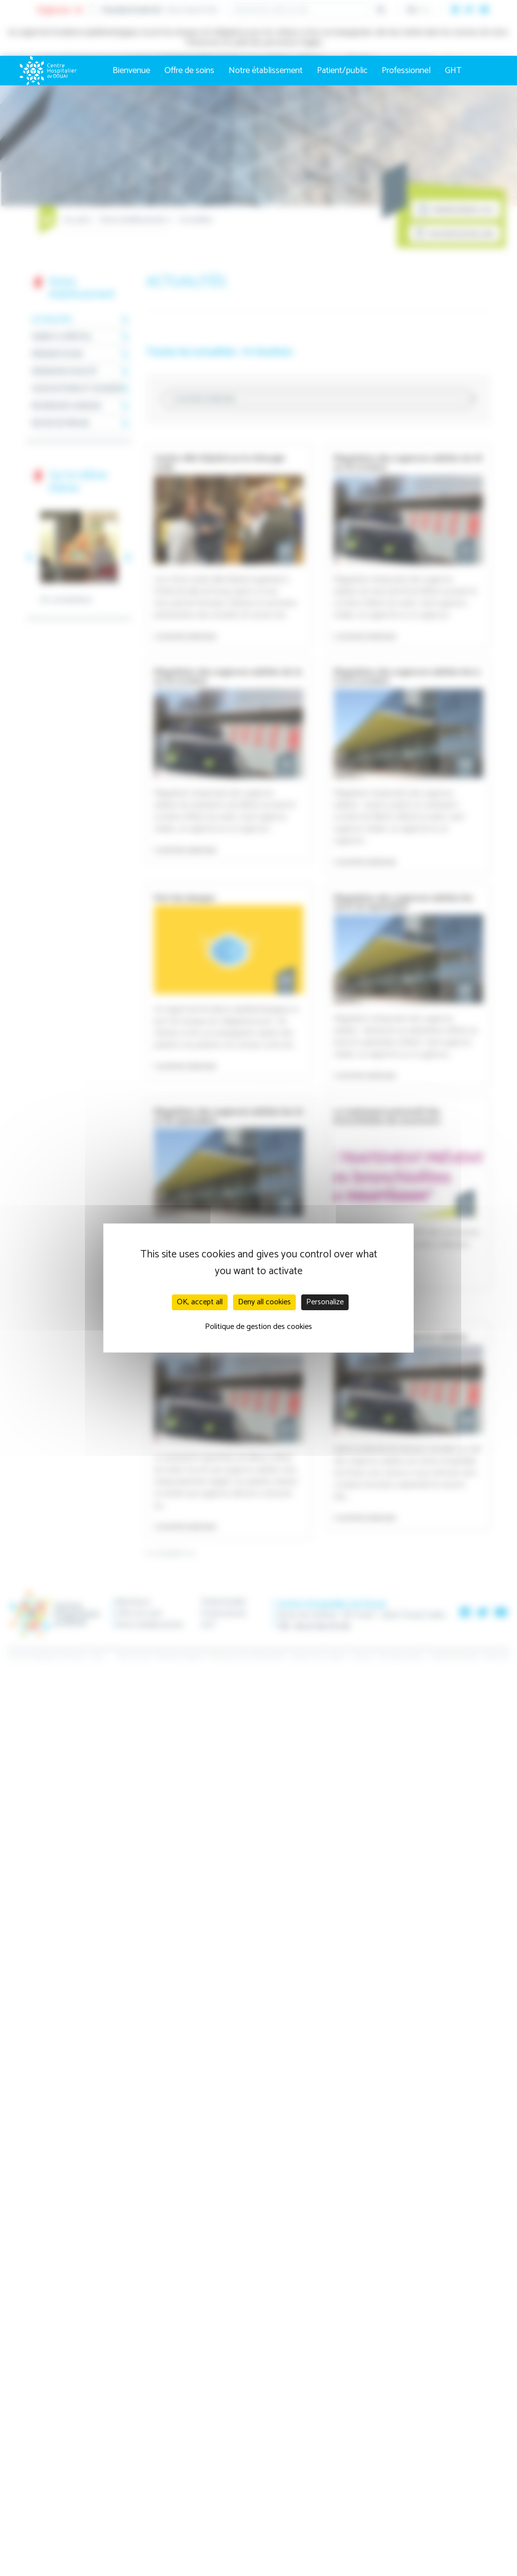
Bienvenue (131, 70)
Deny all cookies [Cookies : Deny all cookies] (264, 1302)
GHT (453, 70)
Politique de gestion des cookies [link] (258, 1326)
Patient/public (342, 70)
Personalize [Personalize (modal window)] (325, 1302)
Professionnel (406, 70)
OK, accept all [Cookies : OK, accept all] (200, 1302)
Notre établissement (266, 70)
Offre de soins (189, 70)
